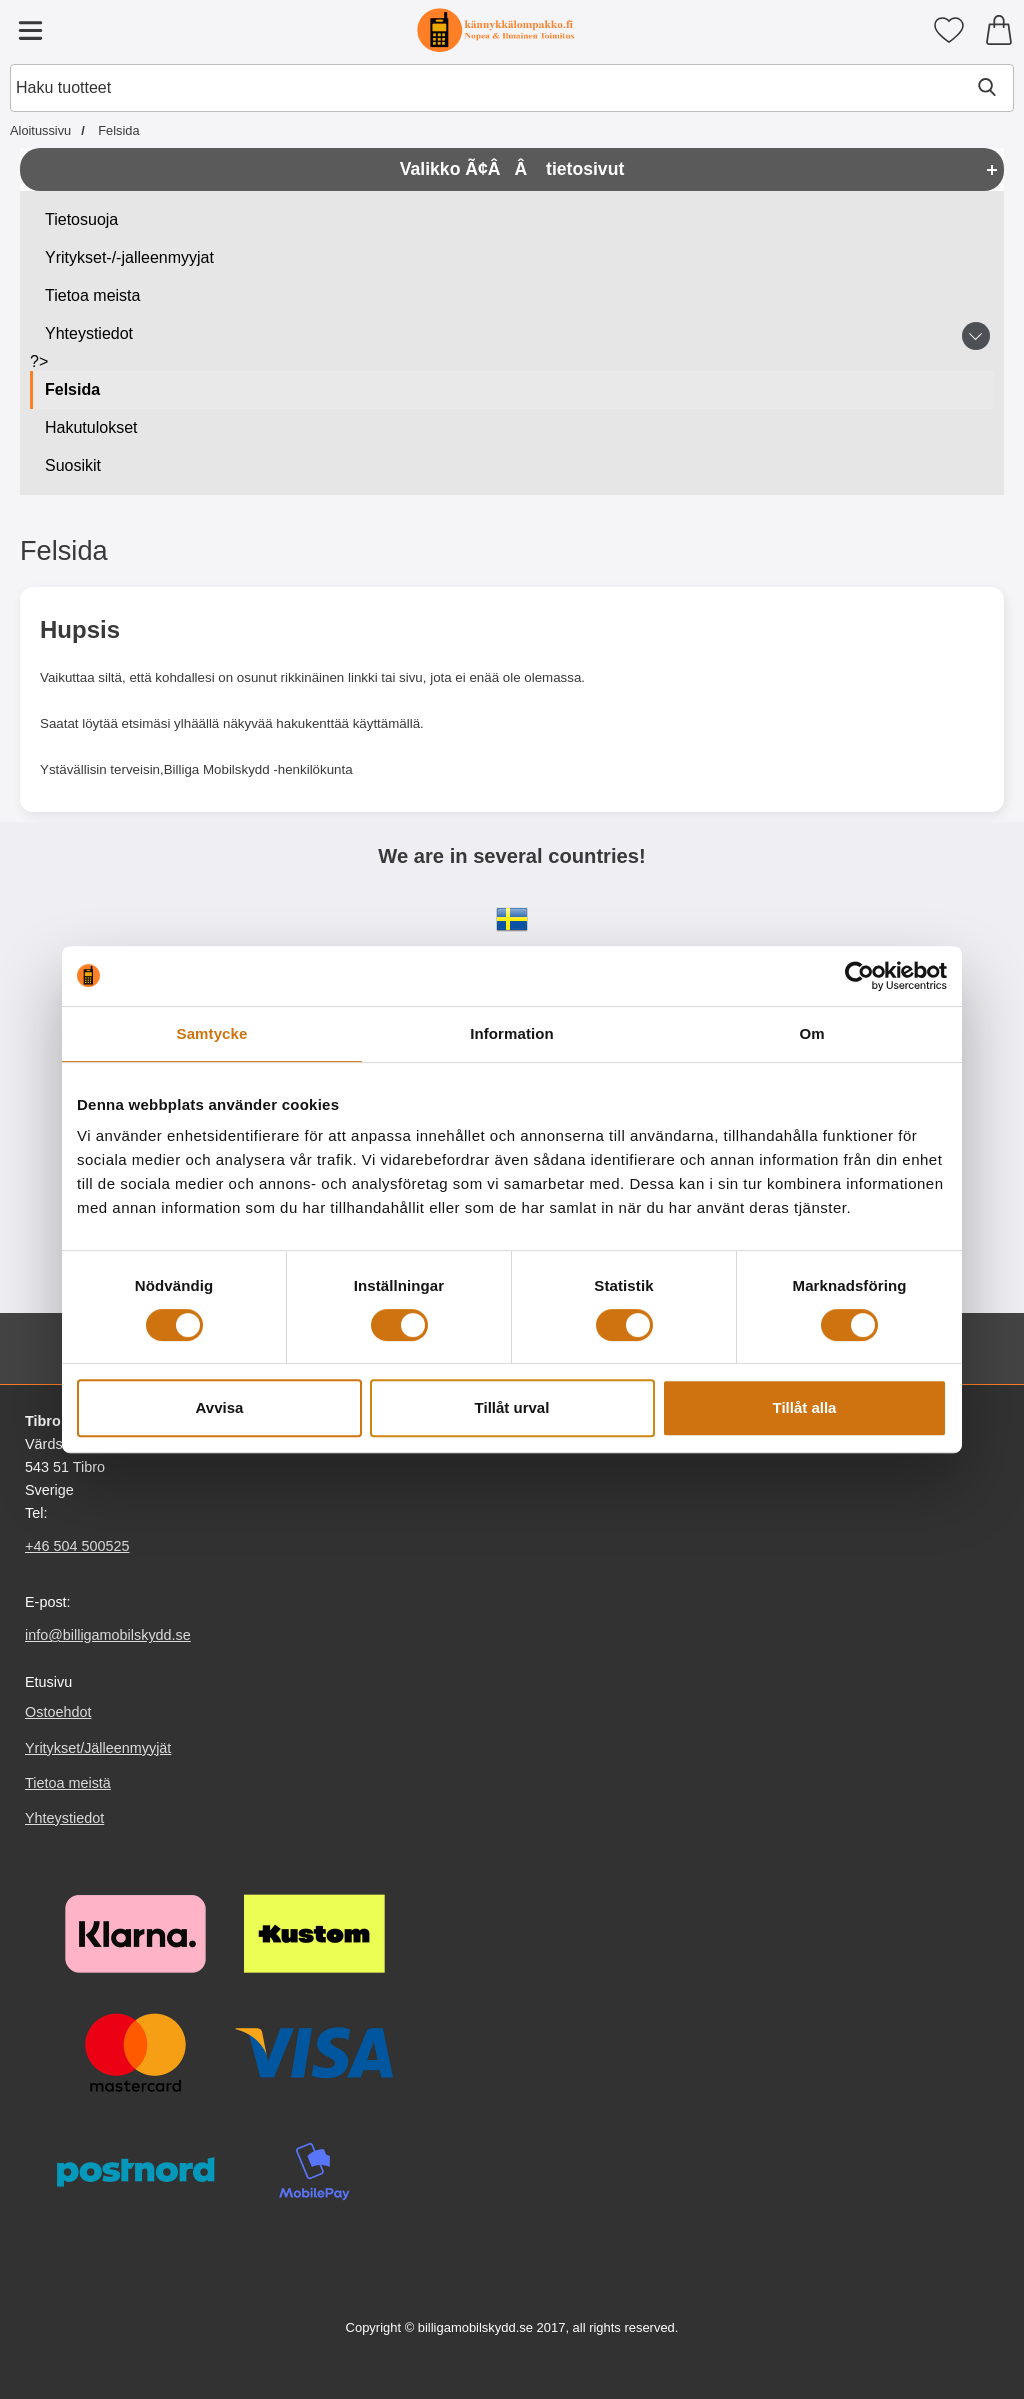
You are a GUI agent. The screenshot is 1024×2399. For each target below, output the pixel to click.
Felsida (72, 389)
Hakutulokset (91, 427)
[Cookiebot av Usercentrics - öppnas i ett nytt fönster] (859, 976)
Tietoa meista (92, 295)
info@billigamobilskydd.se (108, 1635)
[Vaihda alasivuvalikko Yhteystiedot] (976, 336)
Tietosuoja (81, 219)
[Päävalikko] (30, 30)
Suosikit (73, 465)
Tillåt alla (805, 1407)
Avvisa (220, 1407)
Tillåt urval (512, 1407)
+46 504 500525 (77, 1546)
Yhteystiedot (89, 333)
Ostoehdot (58, 1713)
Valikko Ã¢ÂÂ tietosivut (512, 169)
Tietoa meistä (68, 1783)
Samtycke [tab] (212, 1033)
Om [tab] (811, 1033)
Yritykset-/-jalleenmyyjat (129, 257)
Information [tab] (512, 1033)
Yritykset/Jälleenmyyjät (98, 1748)
